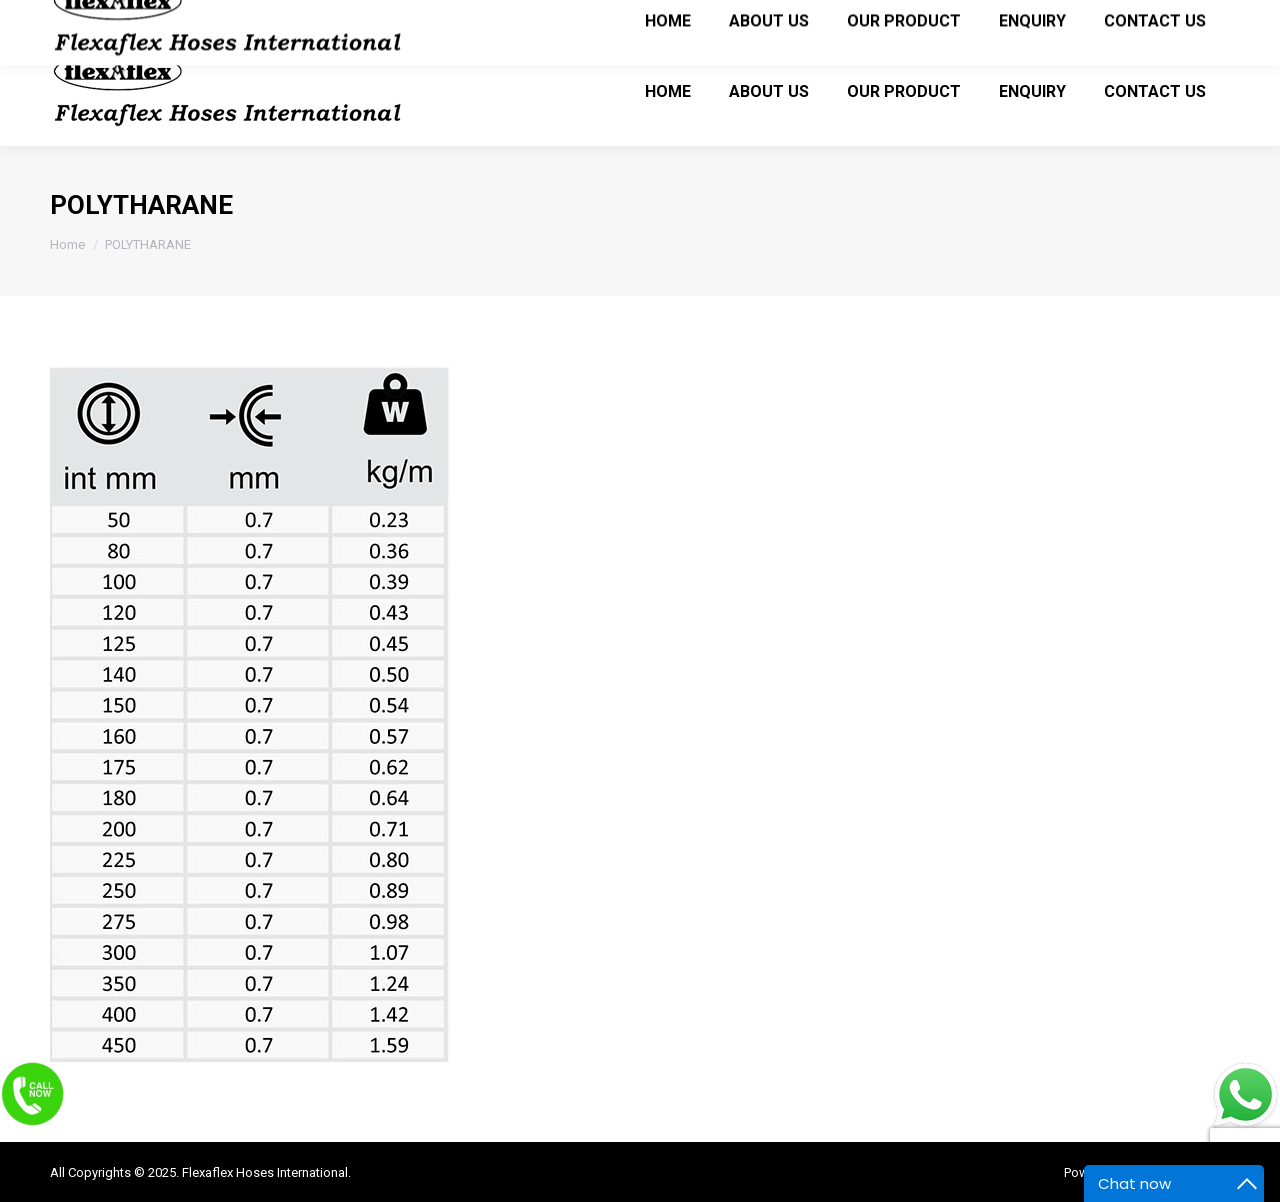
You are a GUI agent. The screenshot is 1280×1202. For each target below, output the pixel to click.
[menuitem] (668, 91)
